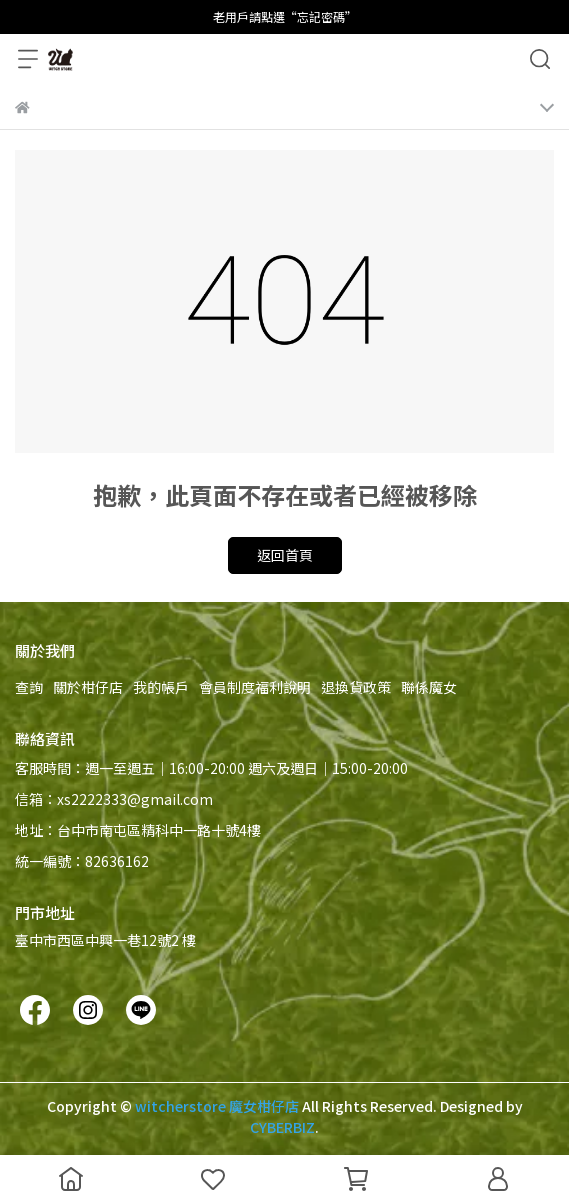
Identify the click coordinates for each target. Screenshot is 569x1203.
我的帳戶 (161, 687)
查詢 (29, 687)
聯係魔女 (429, 687)
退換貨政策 (356, 687)
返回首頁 (285, 555)
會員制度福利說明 (255, 687)
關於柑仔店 (88, 687)
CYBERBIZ (282, 1127)
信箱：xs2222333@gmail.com (114, 799)
